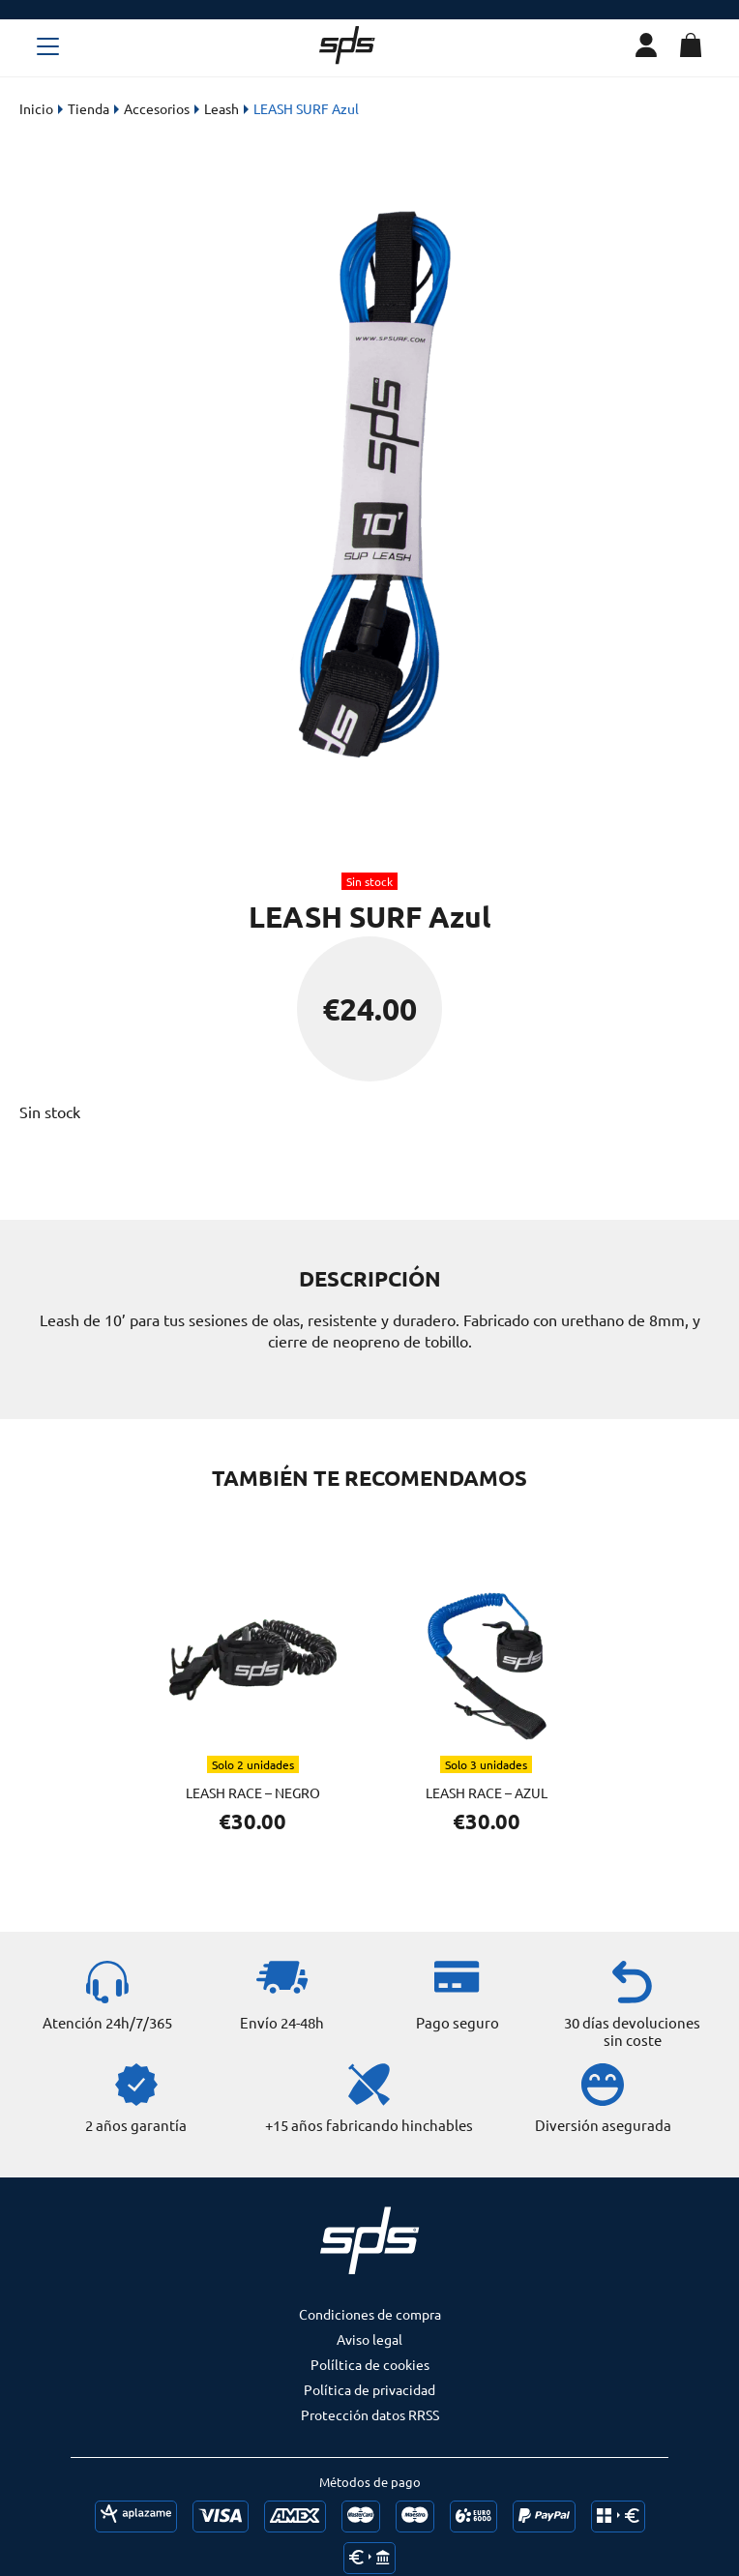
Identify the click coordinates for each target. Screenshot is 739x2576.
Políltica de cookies (369, 2364)
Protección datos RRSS (370, 2414)
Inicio (36, 108)
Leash (221, 108)
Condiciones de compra (370, 2314)
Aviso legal (369, 2339)
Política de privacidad (369, 2389)
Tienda (88, 108)
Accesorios (157, 108)
